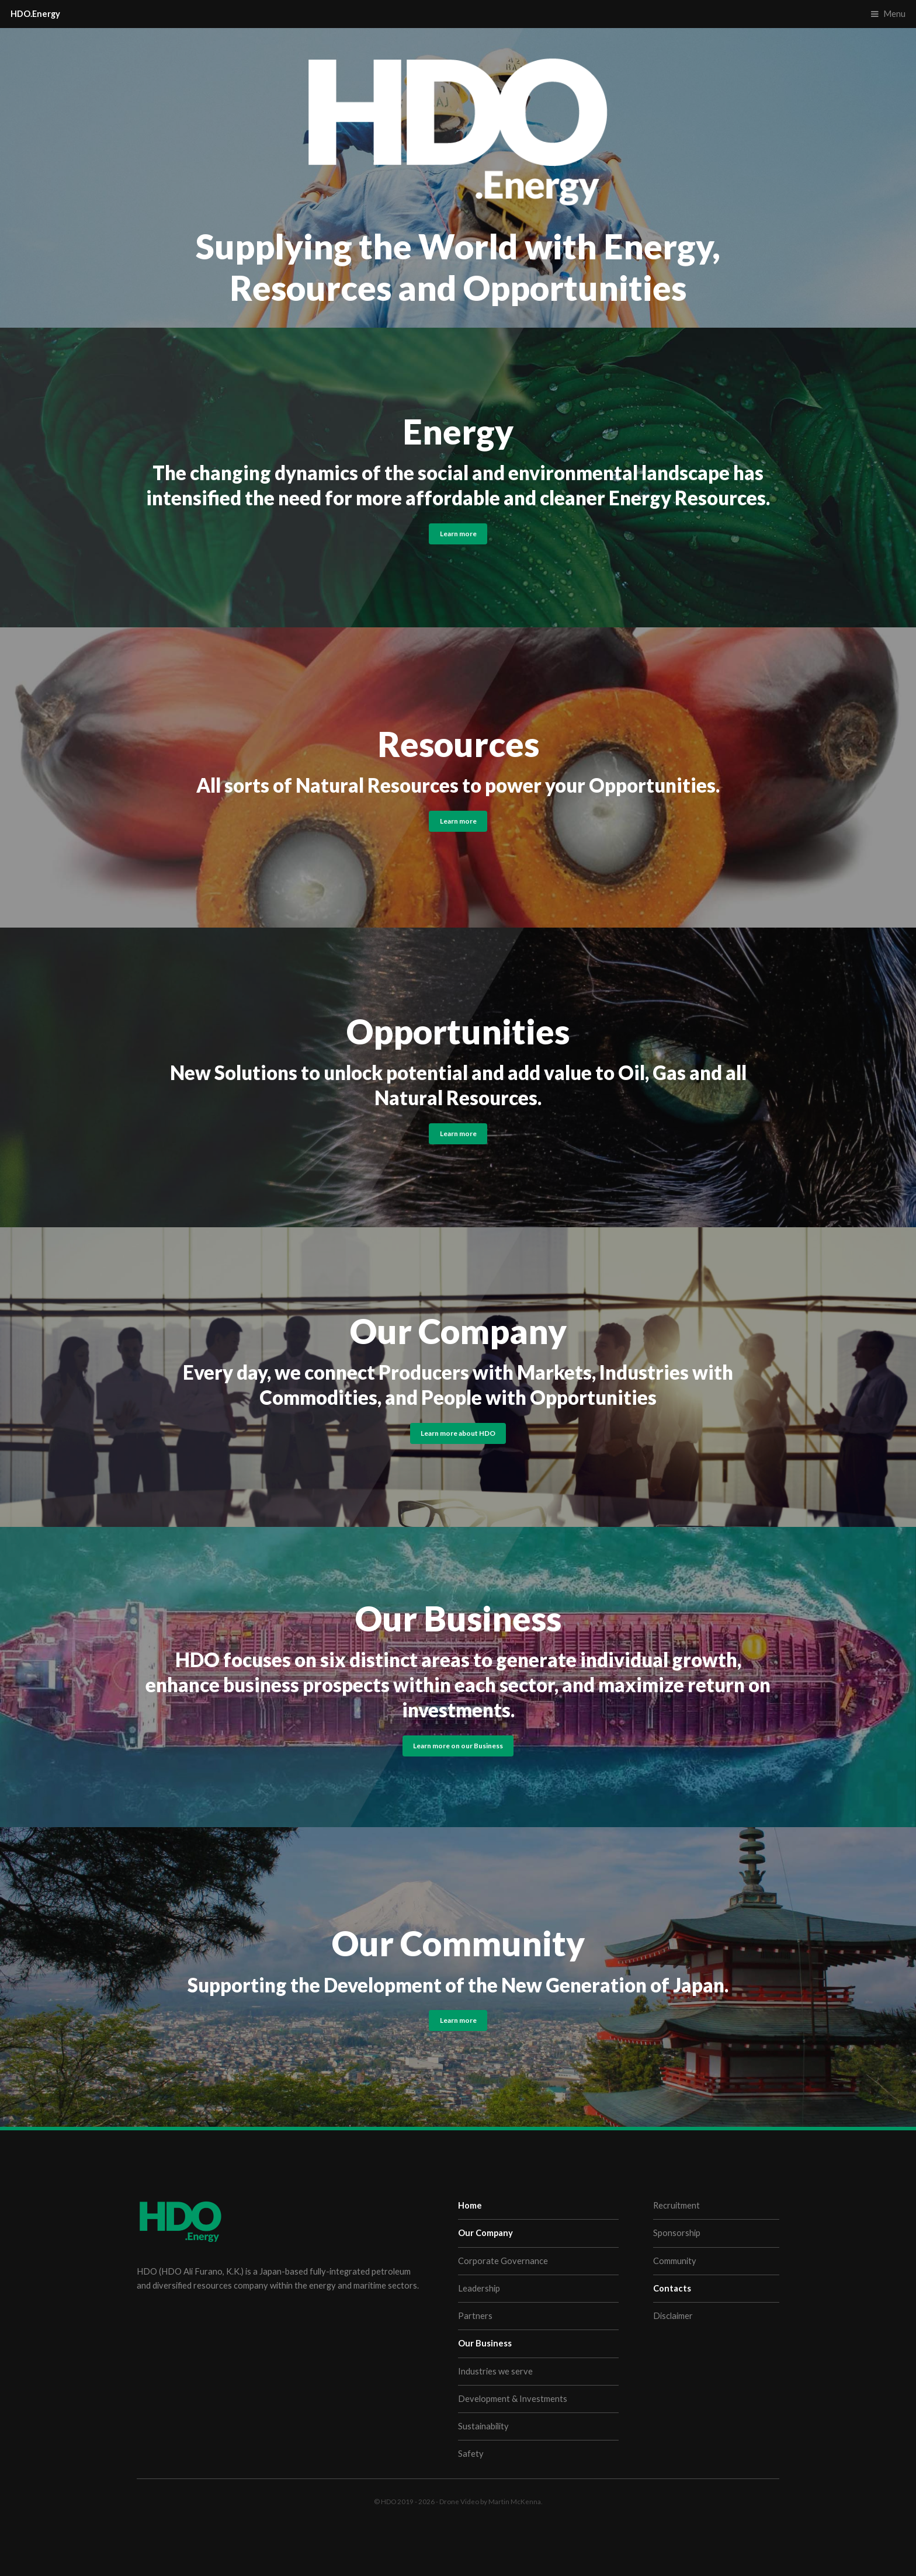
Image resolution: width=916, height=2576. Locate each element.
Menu (894, 14)
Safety (471, 2454)
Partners (475, 2316)
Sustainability (483, 2426)
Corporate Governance (503, 2261)
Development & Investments (512, 2399)
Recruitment (676, 2205)
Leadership (479, 2288)
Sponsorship (676, 2233)
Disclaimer (673, 2316)
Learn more (458, 533)
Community (674, 2261)
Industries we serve (495, 2371)
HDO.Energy (35, 14)
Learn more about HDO (458, 1433)
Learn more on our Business (458, 1745)
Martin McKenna (514, 2501)
